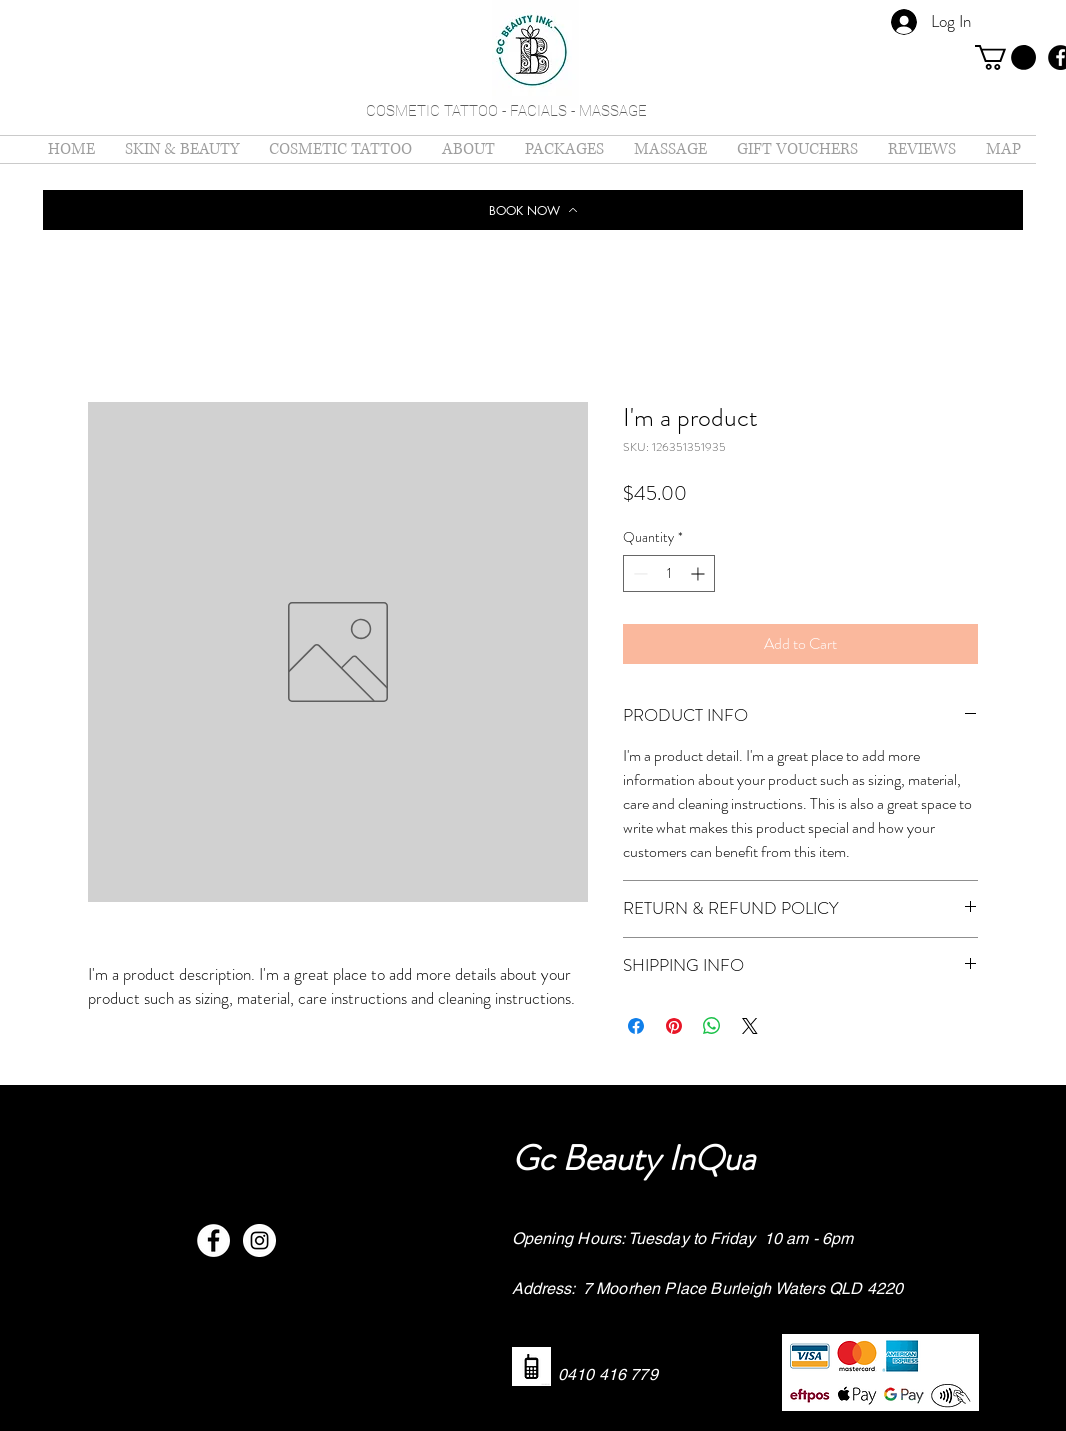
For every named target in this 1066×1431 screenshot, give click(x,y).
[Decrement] (638, 573)
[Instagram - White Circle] (259, 1240)
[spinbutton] (669, 573)
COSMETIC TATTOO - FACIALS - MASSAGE (506, 111)
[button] (1005, 57)
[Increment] (699, 573)
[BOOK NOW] (533, 210)
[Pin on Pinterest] (674, 1026)
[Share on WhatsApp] (712, 1026)
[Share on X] (750, 1026)
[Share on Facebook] (636, 1026)
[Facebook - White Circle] (213, 1240)
